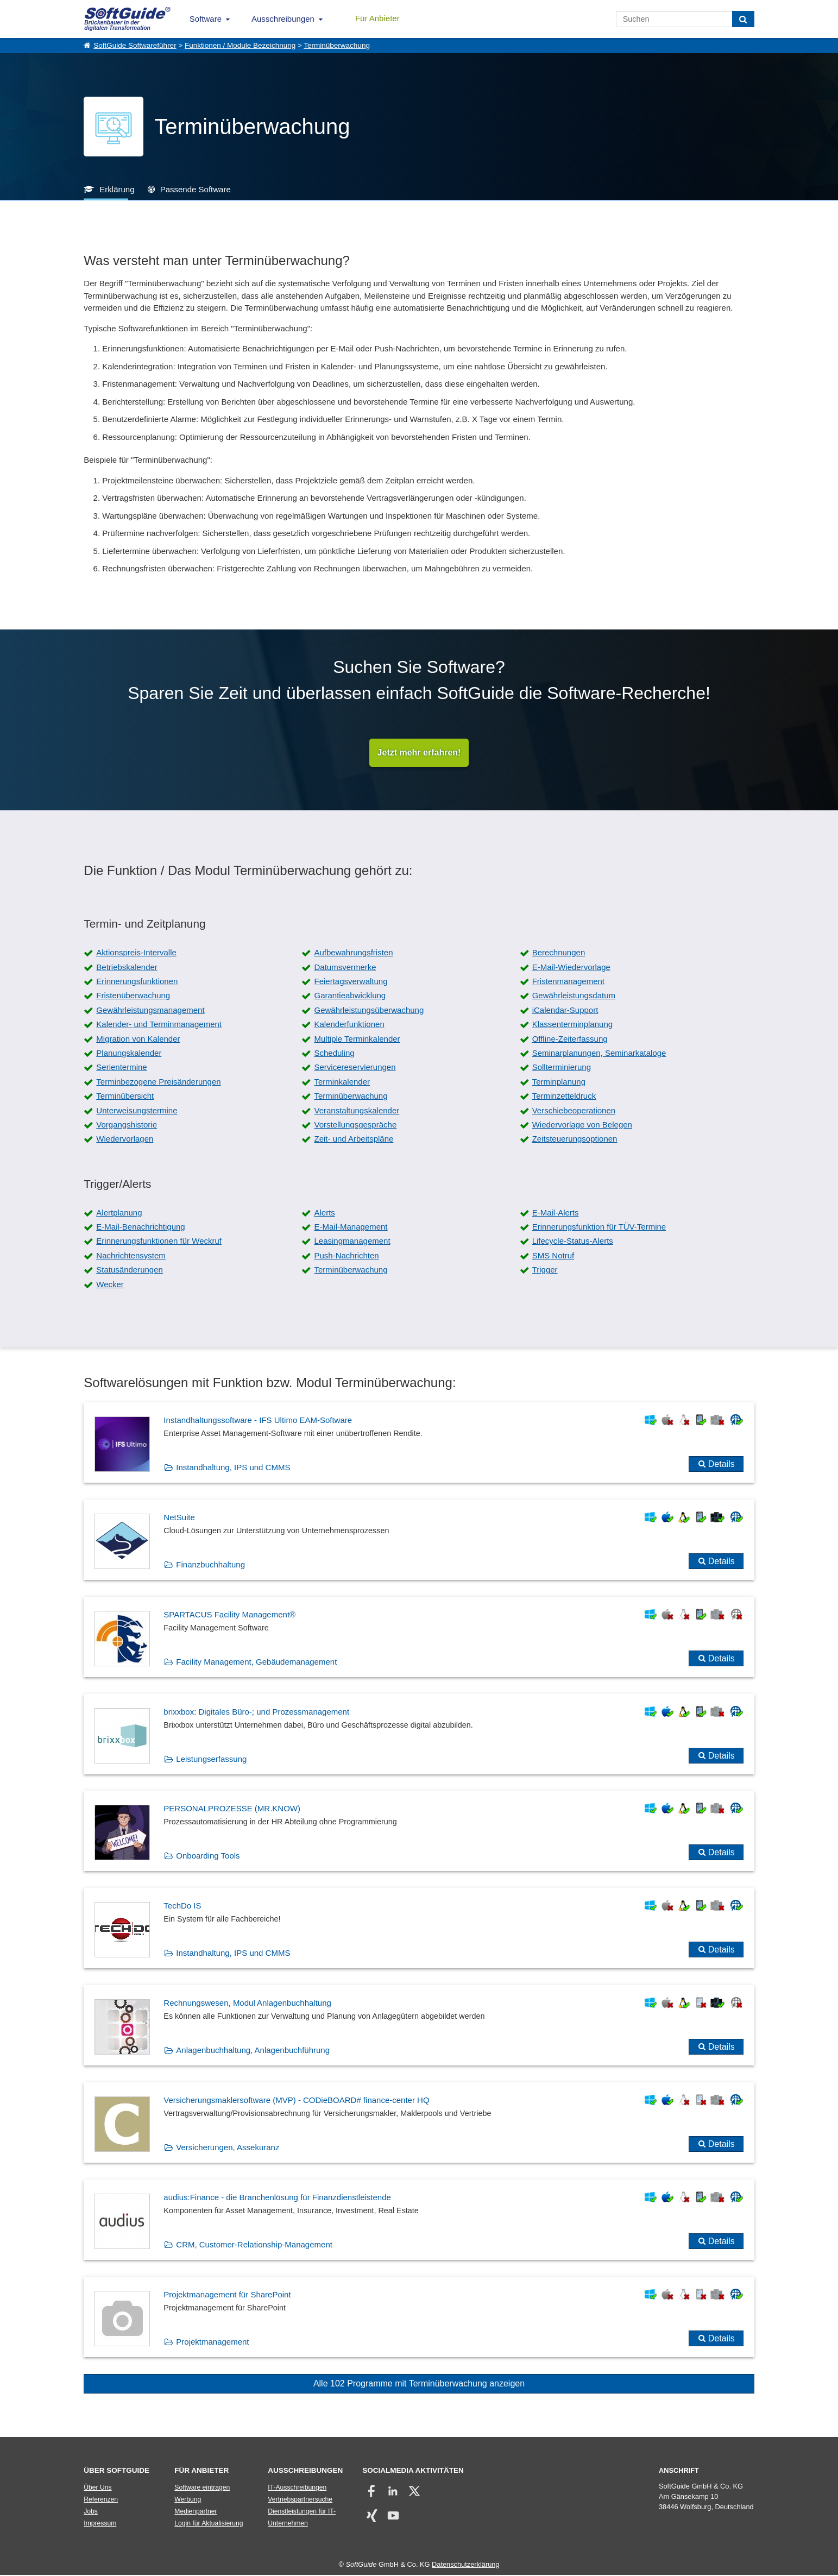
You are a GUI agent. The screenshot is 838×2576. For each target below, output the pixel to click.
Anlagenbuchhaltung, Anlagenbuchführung (253, 2051)
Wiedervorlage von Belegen (582, 1125)
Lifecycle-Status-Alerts (572, 1241)
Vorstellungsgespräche (355, 1125)
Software (206, 18)
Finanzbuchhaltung (210, 1565)
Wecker (110, 1284)
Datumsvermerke (345, 967)
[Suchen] (743, 19)
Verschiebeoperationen (573, 1111)
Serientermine (121, 1068)
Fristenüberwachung (133, 996)
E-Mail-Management (350, 1227)
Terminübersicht (125, 1096)
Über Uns (97, 2488)
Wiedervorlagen (124, 1139)
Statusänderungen (129, 1270)
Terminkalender (342, 1082)
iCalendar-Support (565, 1010)
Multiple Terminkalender (357, 1039)
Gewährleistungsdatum (573, 996)
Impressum (100, 2524)
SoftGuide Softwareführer (134, 45)
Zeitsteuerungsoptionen (575, 1139)
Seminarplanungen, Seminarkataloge (599, 1053)
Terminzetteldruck (564, 1096)
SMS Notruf (553, 1256)
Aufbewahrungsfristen (353, 953)
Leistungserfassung (211, 1759)
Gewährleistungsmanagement (150, 1010)
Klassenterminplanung (572, 1025)
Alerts (324, 1213)
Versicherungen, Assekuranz (227, 2148)
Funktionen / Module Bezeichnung (240, 45)
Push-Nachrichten (346, 1256)
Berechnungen (558, 953)
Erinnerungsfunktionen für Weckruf (159, 1241)
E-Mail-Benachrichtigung (140, 1227)
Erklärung (116, 189)
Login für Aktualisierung (208, 2524)
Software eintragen (202, 2488)
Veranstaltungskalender (356, 1111)
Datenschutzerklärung (465, 2565)
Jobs (91, 2512)
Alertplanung (119, 1213)
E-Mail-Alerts (555, 1213)
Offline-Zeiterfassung (570, 1039)
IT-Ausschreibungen (297, 2488)
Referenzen (101, 2500)
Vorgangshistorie (126, 1125)
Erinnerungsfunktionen (137, 982)
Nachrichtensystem (131, 1256)
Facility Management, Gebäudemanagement (256, 1662)
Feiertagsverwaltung (350, 982)
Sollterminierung (561, 1068)
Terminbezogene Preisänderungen (158, 1082)
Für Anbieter (377, 18)
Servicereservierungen (354, 1068)
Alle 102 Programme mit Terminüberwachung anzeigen (419, 2384)
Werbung (187, 2500)
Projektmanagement (212, 2342)
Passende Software (195, 189)
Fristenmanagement (568, 982)
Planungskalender (128, 1053)
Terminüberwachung (337, 45)
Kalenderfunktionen (349, 1025)
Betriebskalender (126, 967)
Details (721, 1465)
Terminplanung (558, 1082)
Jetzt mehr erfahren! (419, 753)
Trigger (545, 1270)
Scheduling (334, 1053)
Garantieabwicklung (350, 996)
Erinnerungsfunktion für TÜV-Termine (599, 1227)
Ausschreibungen (282, 18)
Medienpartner (195, 2512)
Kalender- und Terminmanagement (159, 1025)
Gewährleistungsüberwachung (369, 1010)
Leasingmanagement (352, 1241)
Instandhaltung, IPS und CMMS (233, 1468)
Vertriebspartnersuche (300, 2500)
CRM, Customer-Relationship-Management (254, 2245)
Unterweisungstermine (136, 1111)
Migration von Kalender (138, 1039)
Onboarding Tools (208, 1856)
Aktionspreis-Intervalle (136, 953)
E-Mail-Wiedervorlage (571, 967)
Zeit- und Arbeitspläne (353, 1139)
